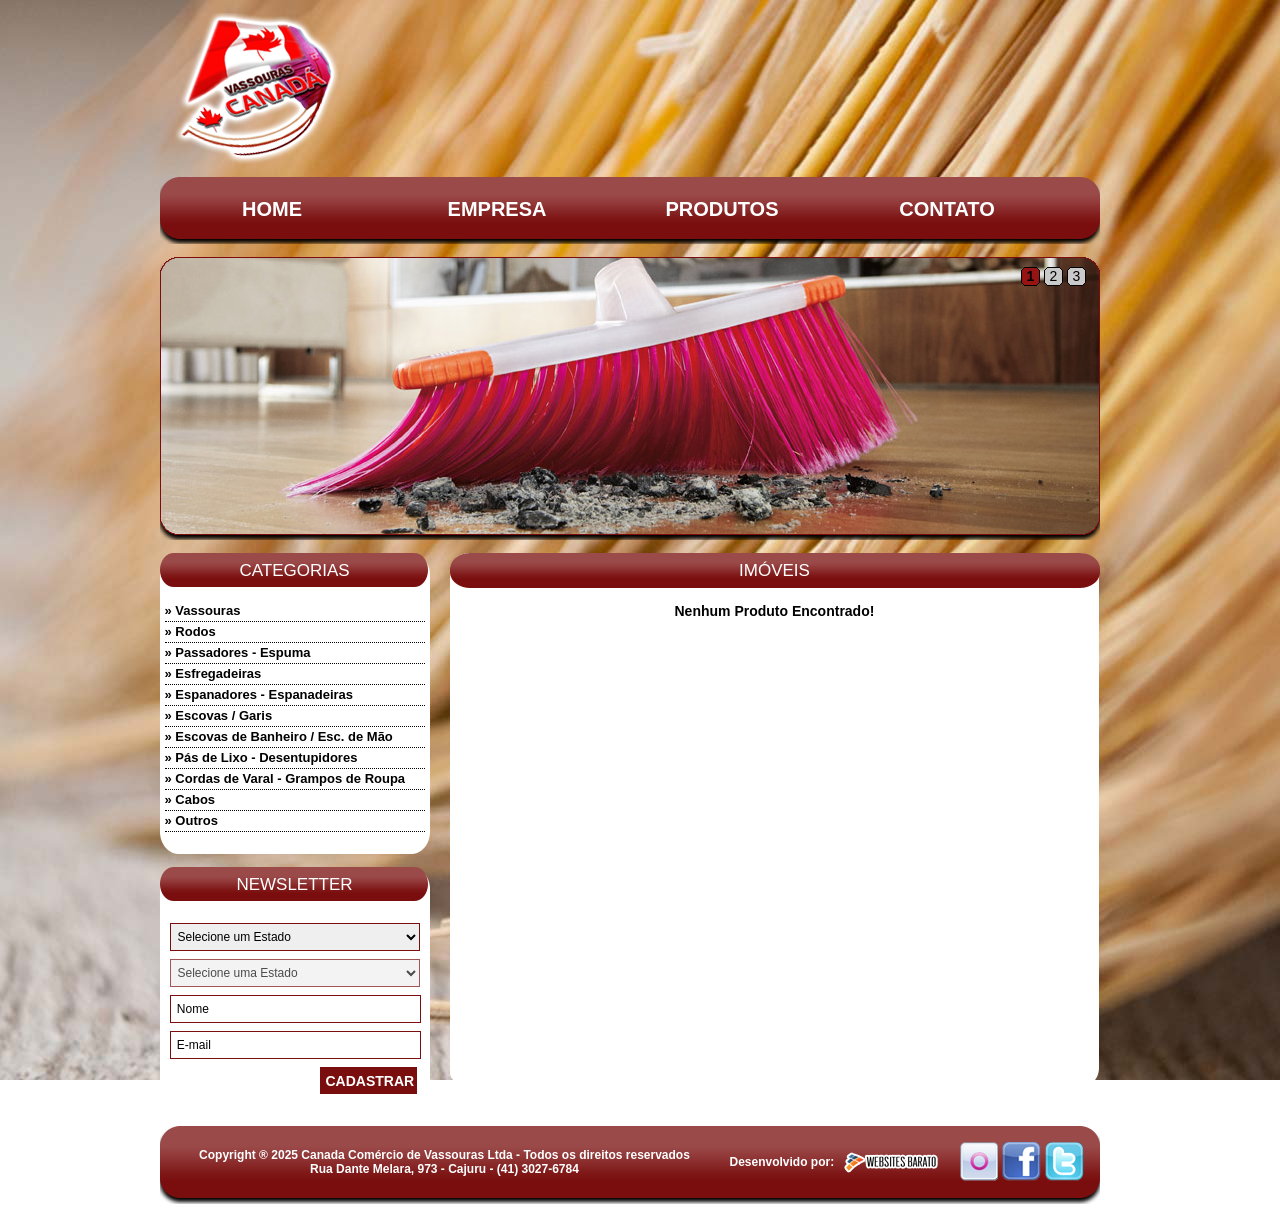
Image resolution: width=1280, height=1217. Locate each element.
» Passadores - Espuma (238, 652)
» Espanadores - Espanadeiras (259, 694)
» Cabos (190, 799)
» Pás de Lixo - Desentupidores (261, 757)
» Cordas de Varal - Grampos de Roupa (285, 778)
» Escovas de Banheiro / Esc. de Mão (279, 736)
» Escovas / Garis (219, 715)
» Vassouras (203, 610)
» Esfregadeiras (213, 673)
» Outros (191, 820)
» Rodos (190, 631)
